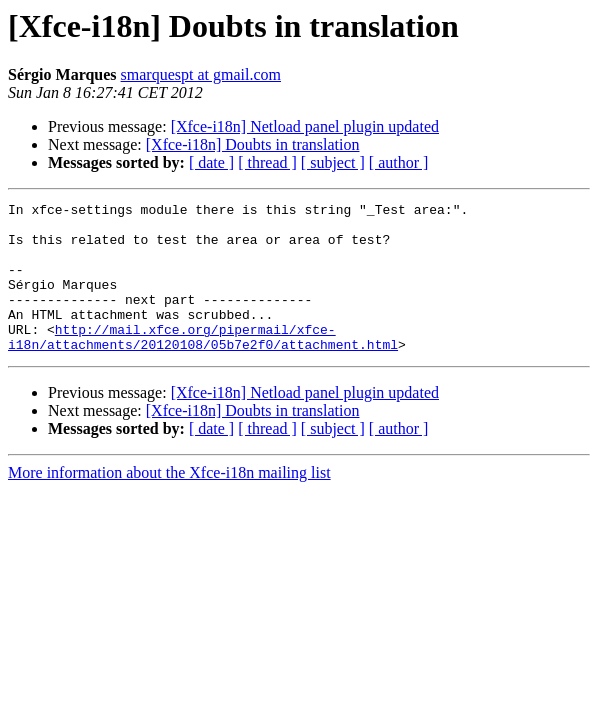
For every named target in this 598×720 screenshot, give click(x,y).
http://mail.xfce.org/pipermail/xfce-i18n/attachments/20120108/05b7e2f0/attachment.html (203, 365)
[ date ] (211, 162)
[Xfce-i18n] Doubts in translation (253, 144)
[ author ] (399, 162)
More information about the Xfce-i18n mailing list (169, 502)
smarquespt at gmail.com (201, 74)
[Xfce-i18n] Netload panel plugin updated (305, 126)
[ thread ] (267, 162)
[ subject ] (333, 162)
